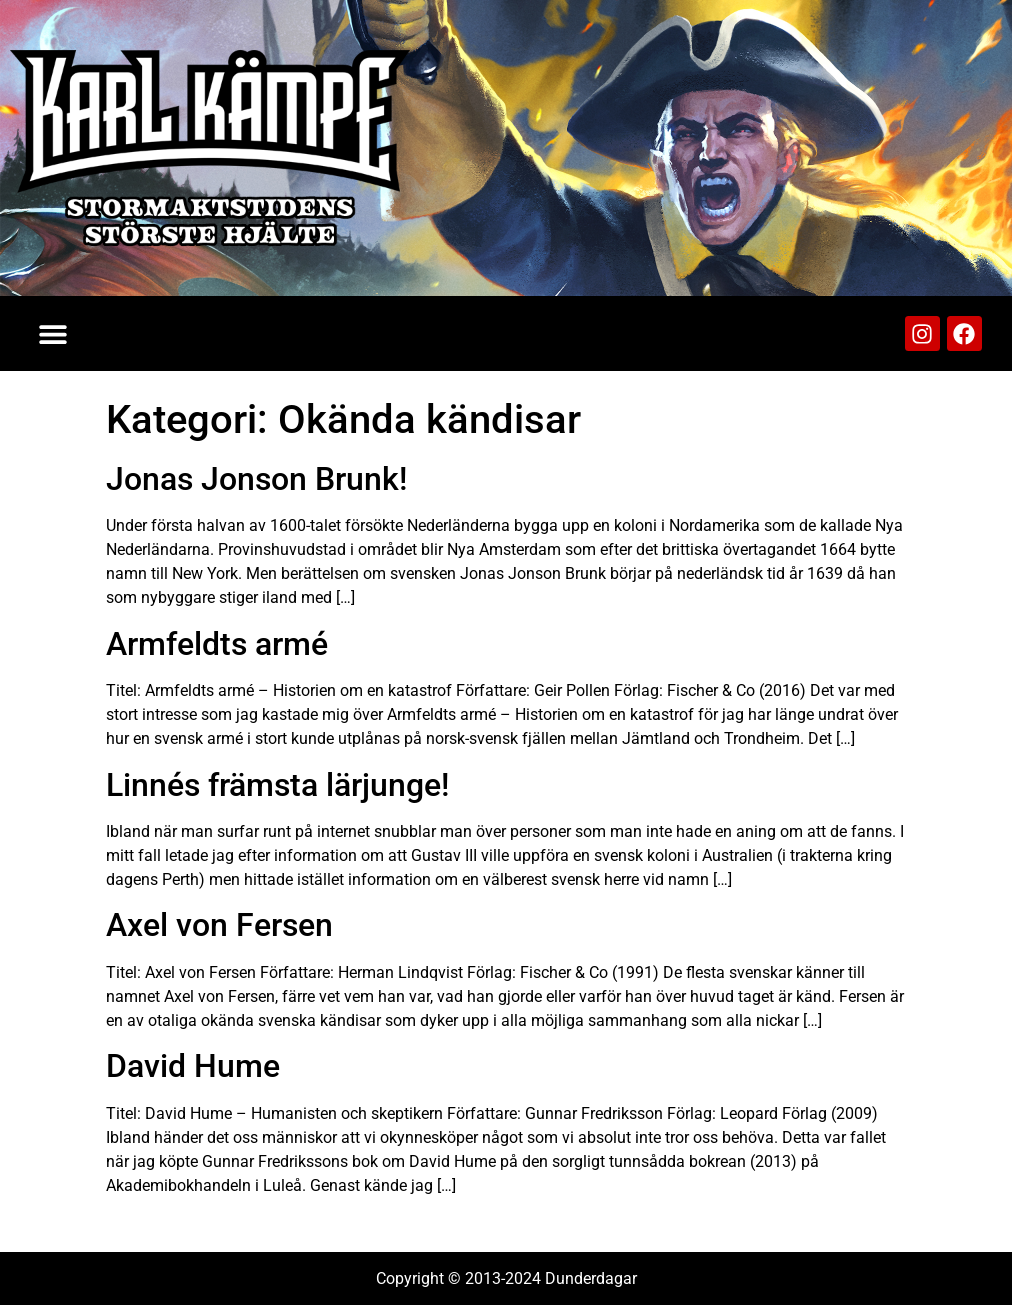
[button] (52, 333)
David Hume (193, 1066)
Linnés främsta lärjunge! (277, 785)
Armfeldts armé (217, 644)
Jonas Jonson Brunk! (256, 479)
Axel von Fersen (219, 925)
